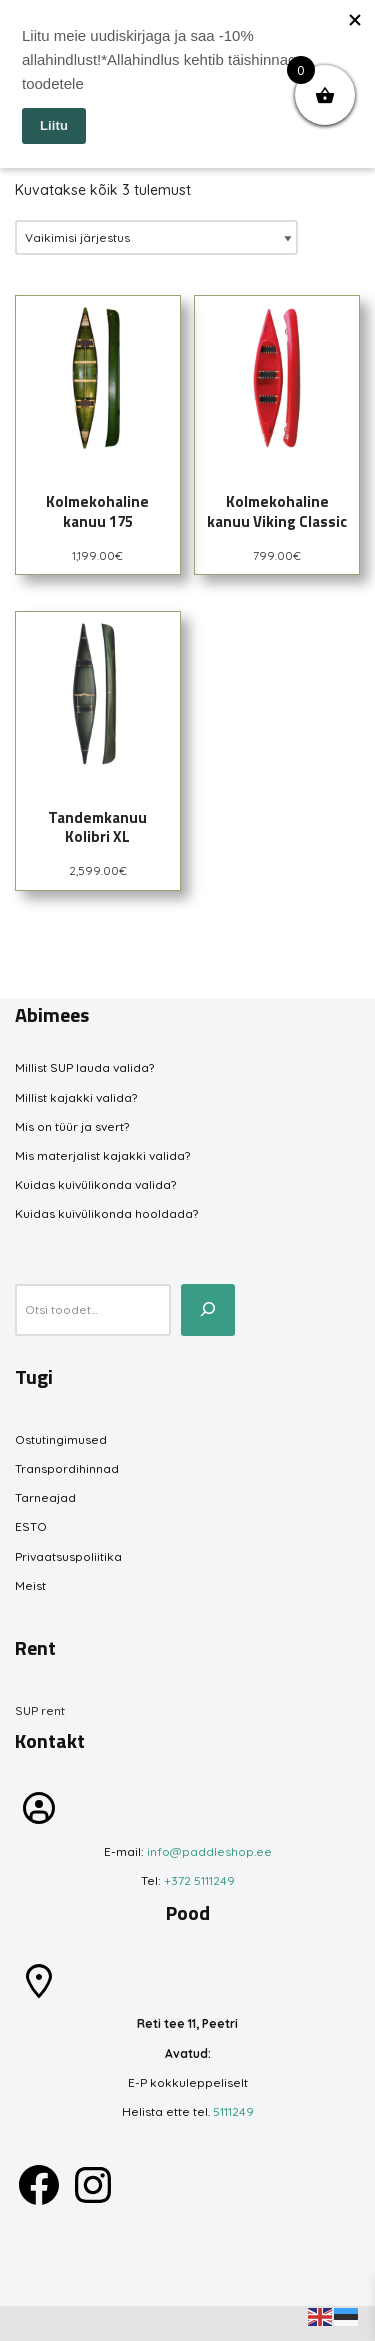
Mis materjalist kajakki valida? (102, 1155)
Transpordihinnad (67, 1468)
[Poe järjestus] (156, 237)
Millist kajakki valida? (76, 1097)
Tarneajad (45, 1497)
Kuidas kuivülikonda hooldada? (106, 1213)
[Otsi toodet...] (208, 1310)
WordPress (161, 2323)
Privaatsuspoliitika (68, 1556)
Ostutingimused (61, 1439)
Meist (30, 1585)
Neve (30, 2323)
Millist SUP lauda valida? (84, 1067)
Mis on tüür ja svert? (72, 1126)
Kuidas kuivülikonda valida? (95, 1184)
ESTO (31, 1526)
